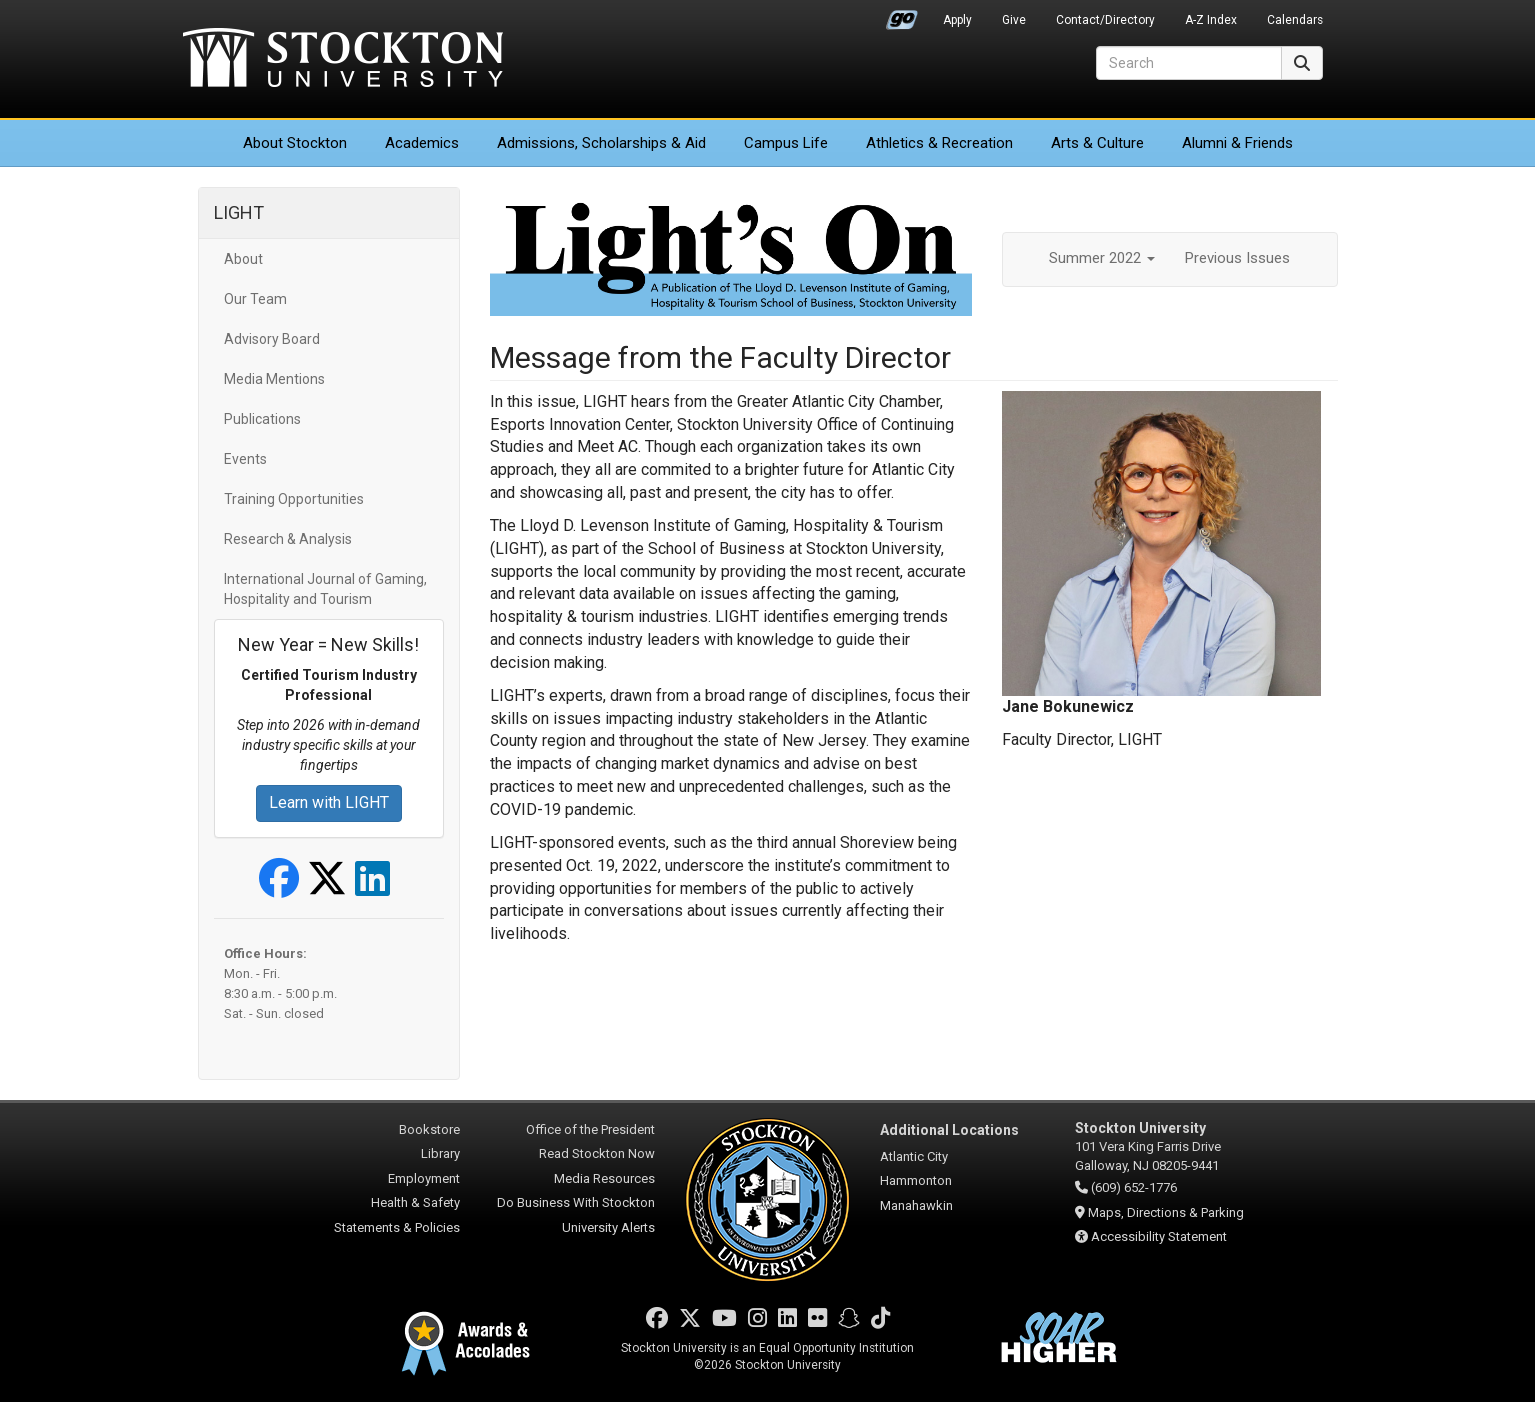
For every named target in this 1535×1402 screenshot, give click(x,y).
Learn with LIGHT (329, 802)
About (295, 143)
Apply (957, 20)
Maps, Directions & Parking (1166, 1212)
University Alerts (608, 1227)
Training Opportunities (294, 499)
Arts (1097, 143)
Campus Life (786, 143)
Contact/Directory (1105, 20)
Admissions (601, 143)
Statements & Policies (397, 1227)
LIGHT (239, 212)
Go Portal (902, 15)
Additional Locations (949, 1130)
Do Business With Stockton (576, 1202)
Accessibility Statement (1159, 1236)
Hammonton (916, 1180)
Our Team (255, 299)
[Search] (1189, 63)
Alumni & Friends (1237, 143)
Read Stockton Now (597, 1153)
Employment (424, 1178)
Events (245, 459)
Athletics (939, 143)
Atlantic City (914, 1156)
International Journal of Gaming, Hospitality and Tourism (325, 589)
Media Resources (604, 1178)
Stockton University (343, 60)
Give (1014, 20)
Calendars (1295, 20)
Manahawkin (916, 1205)
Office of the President (590, 1129)
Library (440, 1153)
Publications (262, 419)
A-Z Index (1211, 20)
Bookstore (429, 1129)
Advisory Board (272, 339)
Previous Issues (1237, 258)
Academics (422, 143)
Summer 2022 (1102, 258)
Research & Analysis (288, 539)
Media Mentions (274, 379)
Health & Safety (415, 1202)
